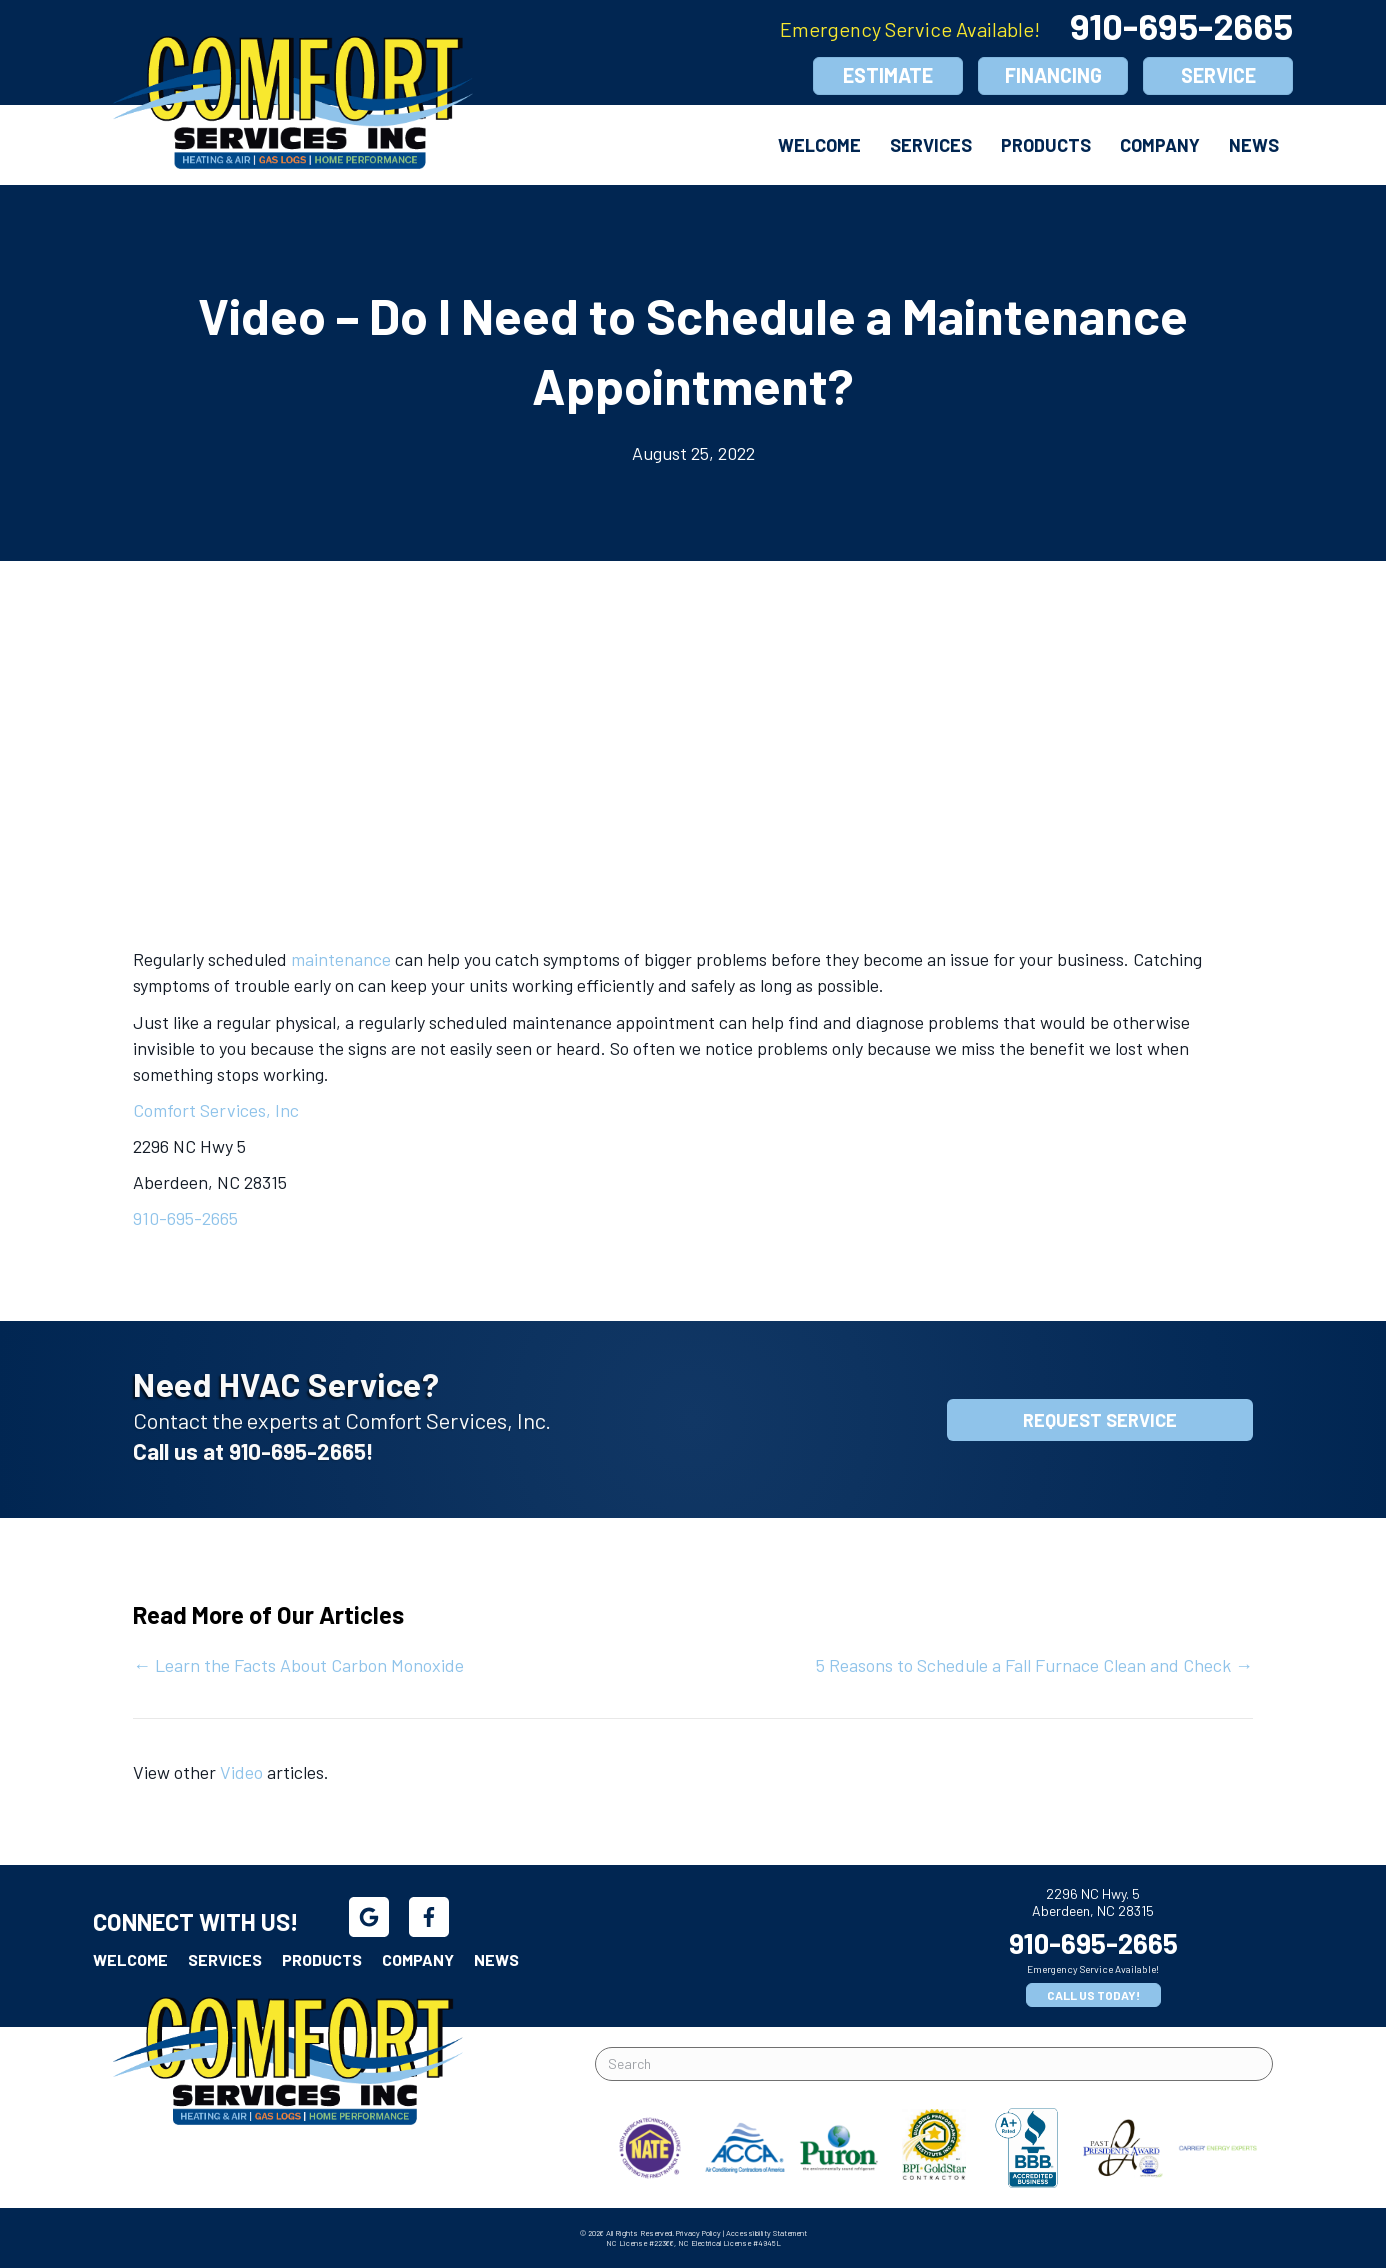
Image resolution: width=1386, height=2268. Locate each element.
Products (1046, 145)
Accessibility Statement (766, 2233)
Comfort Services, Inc (216, 1110)
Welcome (819, 145)
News (1254, 145)
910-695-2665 (1181, 25)
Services (931, 145)
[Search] (934, 2064)
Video (241, 1772)
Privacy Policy (698, 2233)
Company (1160, 145)
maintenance (341, 959)
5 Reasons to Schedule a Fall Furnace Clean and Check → (1034, 1665)
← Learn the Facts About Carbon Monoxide (298, 1665)
